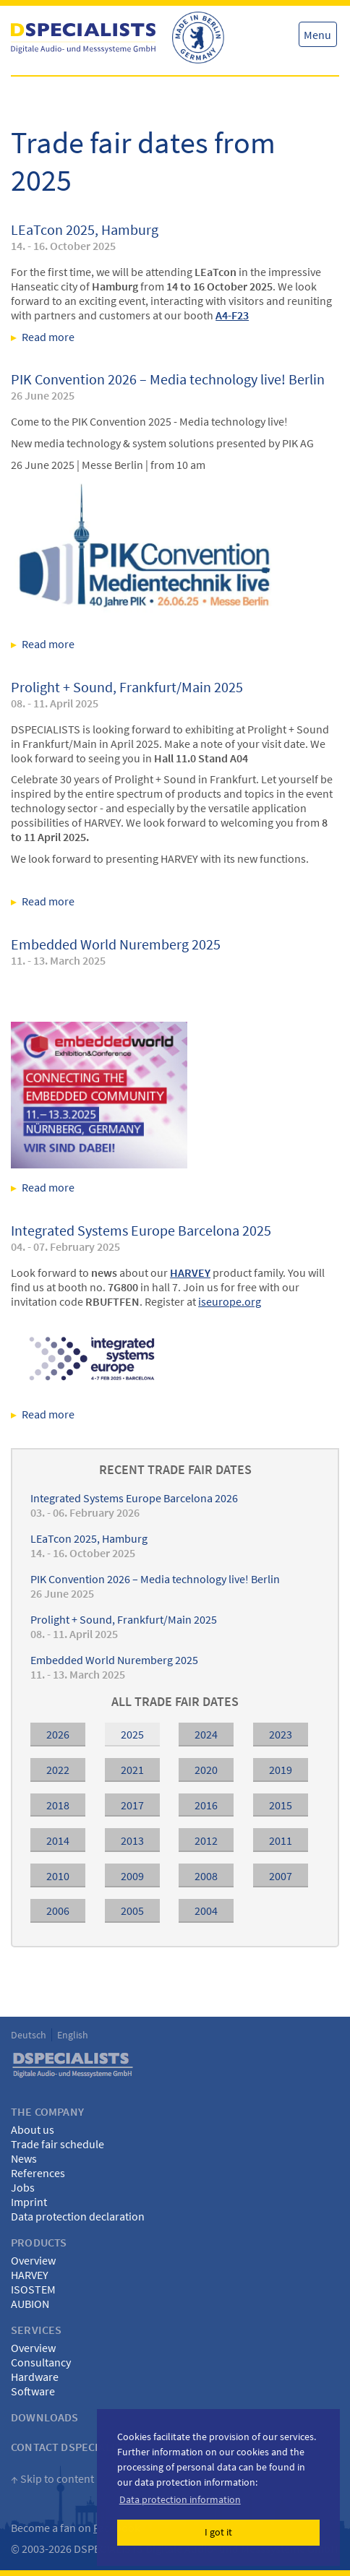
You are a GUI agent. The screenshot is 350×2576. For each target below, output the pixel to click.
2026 (57, 1734)
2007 (280, 1876)
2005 (132, 1910)
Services (36, 2329)
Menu (317, 34)
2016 (206, 1805)
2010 (57, 1876)
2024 (206, 1734)
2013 (132, 1840)
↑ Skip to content (52, 2478)
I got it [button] (218, 2531)
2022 (57, 1769)
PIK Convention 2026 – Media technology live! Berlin (168, 379)
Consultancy (41, 2362)
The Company (47, 2111)
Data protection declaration (78, 2216)
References (38, 2173)
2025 (132, 1734)
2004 (206, 1910)
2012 (206, 1840)
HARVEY (29, 2274)
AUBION (30, 2303)
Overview (33, 2260)
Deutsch (28, 2034)
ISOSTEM (33, 2289)
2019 (280, 1769)
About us (32, 2129)
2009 (132, 1876)
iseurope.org (229, 1301)
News (24, 2158)
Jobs (23, 2187)
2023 (280, 1734)
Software (33, 2391)
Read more (122, 336)
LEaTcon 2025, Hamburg (84, 229)
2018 (57, 1805)
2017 (132, 1805)
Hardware (35, 2376)
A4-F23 (232, 315)
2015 (280, 1805)
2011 (280, 1840)
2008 (206, 1876)
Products (39, 2242)
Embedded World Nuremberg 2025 (116, 944)
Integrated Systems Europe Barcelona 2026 (134, 1498)
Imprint (29, 2201)
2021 (132, 1769)
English (72, 2034)
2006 (57, 1910)
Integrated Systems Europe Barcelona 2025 (141, 1230)
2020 (206, 1769)
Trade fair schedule (57, 2144)
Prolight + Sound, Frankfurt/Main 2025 (127, 687)
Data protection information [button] (180, 2499)
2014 (57, 1840)
